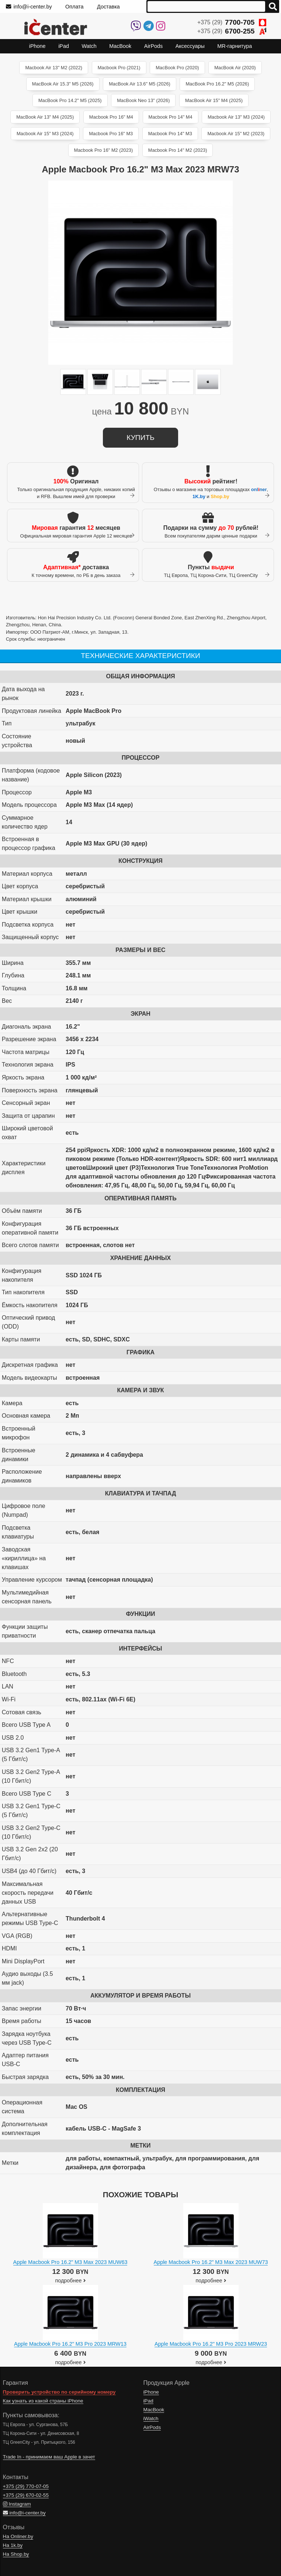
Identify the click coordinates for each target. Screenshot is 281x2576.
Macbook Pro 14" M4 (170, 117)
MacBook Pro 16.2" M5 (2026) (217, 84)
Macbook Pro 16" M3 (111, 133)
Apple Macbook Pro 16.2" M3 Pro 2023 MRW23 (211, 2344)
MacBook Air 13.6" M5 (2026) (139, 84)
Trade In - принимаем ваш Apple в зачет (49, 2457)
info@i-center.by (29, 7)
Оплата (74, 7)
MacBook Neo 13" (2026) (143, 100)
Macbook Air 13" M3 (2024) (236, 117)
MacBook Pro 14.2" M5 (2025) (70, 100)
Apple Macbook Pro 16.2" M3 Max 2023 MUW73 (211, 2262)
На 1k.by (13, 2545)
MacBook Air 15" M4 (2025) (214, 100)
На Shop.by (16, 2554)
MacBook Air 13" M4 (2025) (45, 117)
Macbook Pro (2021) (119, 67)
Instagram (17, 2504)
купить (140, 437)
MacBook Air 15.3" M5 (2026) (63, 84)
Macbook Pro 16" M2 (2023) (103, 150)
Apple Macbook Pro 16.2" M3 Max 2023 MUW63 (70, 2262)
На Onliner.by (18, 2536)
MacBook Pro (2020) (177, 67)
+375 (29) (232, 22)
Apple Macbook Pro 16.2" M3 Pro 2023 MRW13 (70, 2344)
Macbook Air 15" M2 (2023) (235, 133)
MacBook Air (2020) (235, 67)
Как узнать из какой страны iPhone (43, 2401)
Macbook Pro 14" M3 (170, 133)
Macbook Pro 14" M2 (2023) (177, 150)
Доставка (108, 7)
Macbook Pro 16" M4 (111, 117)
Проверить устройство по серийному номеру (59, 2392)
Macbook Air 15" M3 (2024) (45, 133)
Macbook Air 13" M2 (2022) (53, 67)
